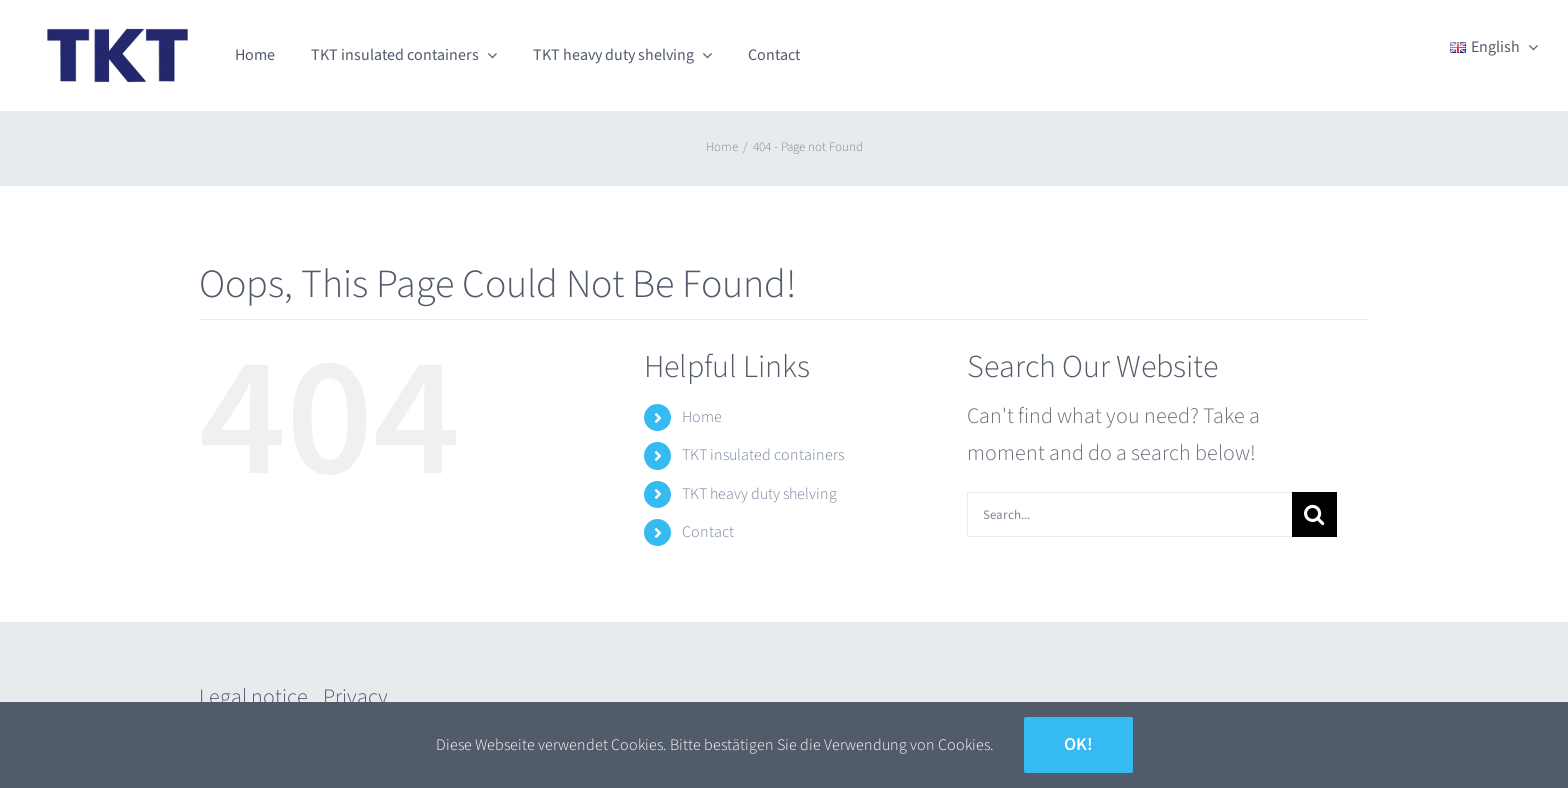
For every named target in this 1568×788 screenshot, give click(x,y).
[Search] (1314, 514)
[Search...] (1129, 514)
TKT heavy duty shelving (759, 494)
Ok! (1078, 744)
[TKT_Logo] (117, 26)
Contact (708, 532)
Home (702, 417)
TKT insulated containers (763, 455)
